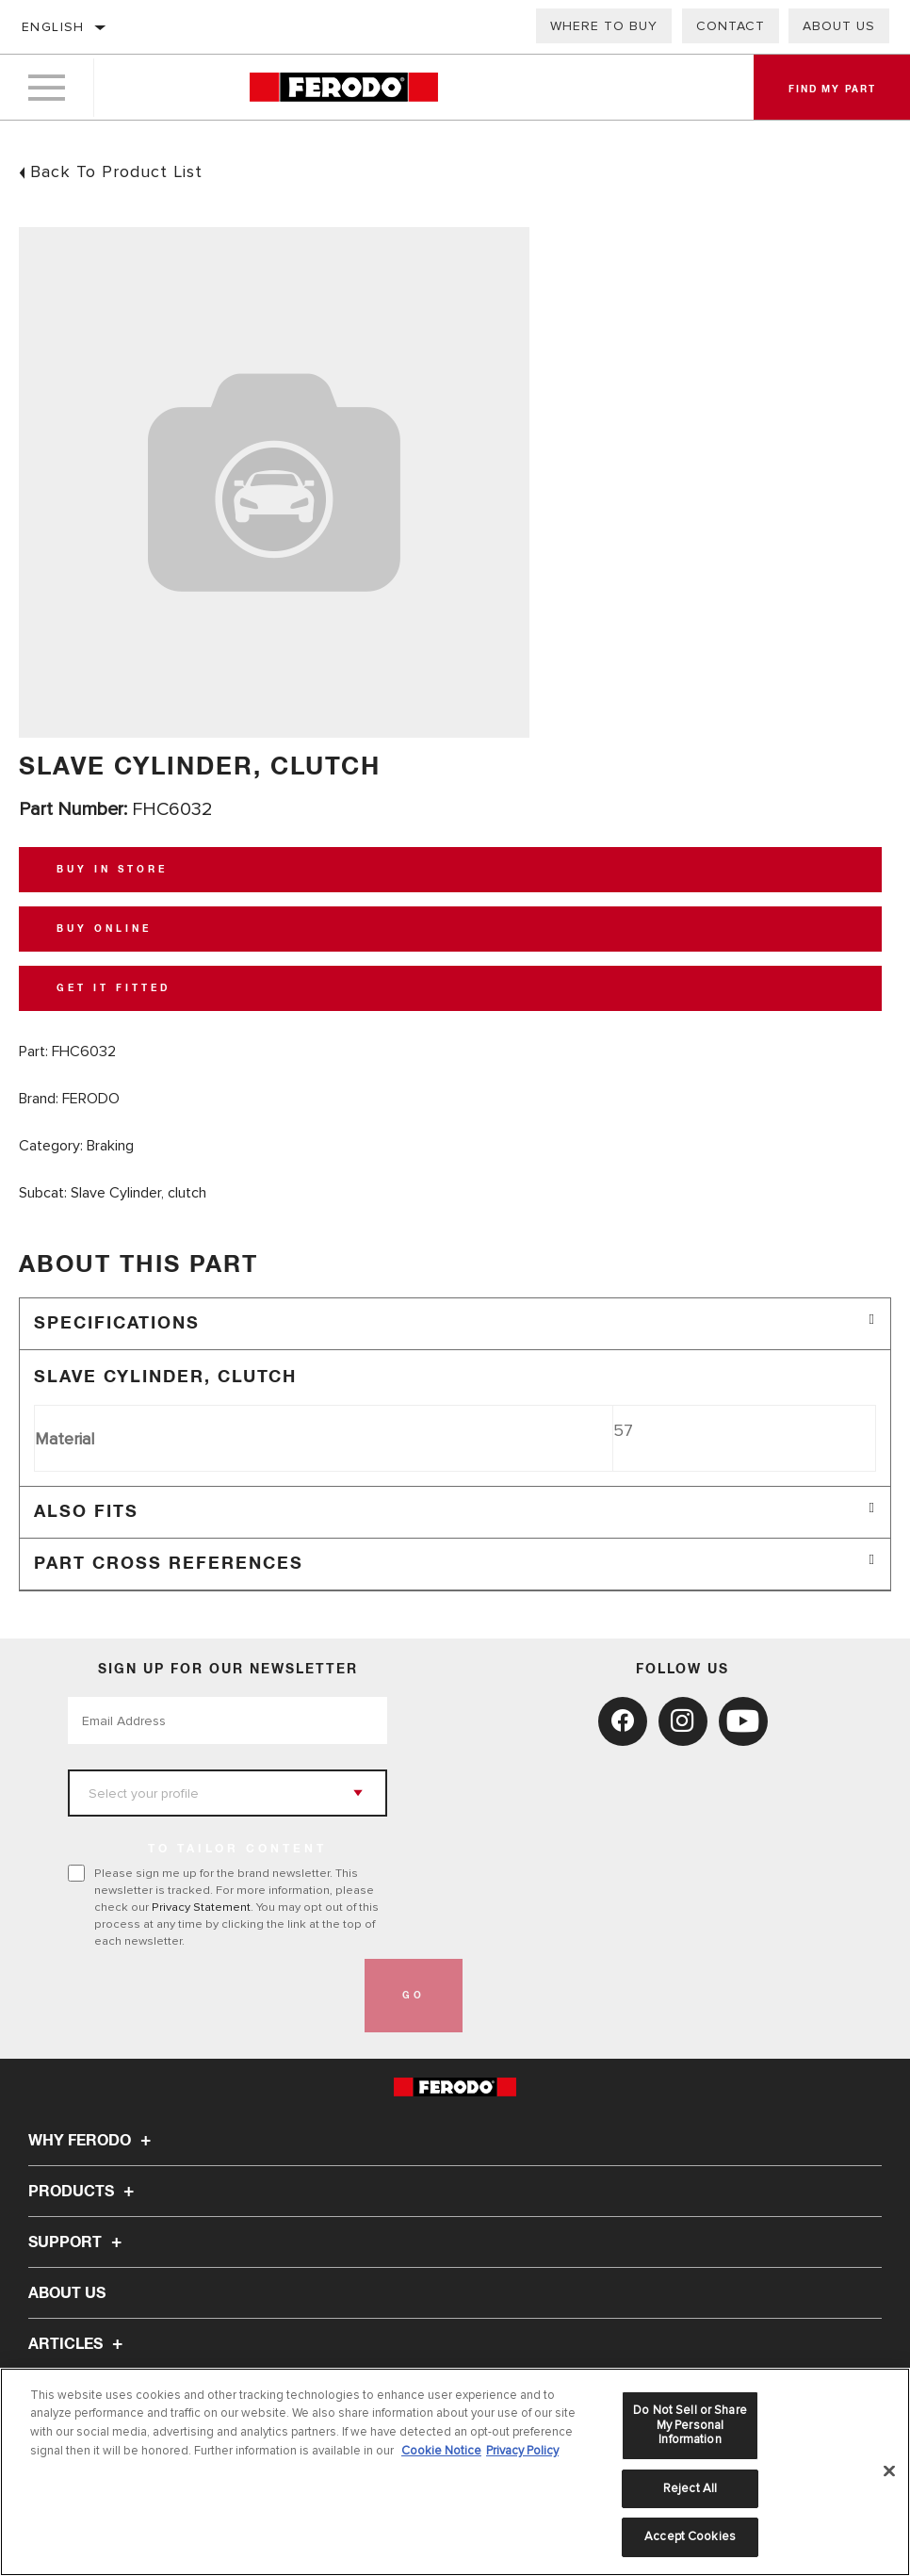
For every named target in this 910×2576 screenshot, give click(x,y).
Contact (730, 26)
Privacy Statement (201, 1907)
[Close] (889, 2471)
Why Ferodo (92, 2140)
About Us (839, 26)
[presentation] (211, 1995)
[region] (455, 2472)
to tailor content (237, 1849)
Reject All (690, 2488)
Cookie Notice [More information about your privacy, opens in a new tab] (441, 2450)
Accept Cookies (690, 2536)
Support (77, 2242)
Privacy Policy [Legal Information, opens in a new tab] (522, 2450)
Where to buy (604, 26)
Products (83, 2191)
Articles (78, 2344)
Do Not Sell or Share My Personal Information (690, 2425)
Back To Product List (116, 171)
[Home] (343, 89)
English (53, 27)
